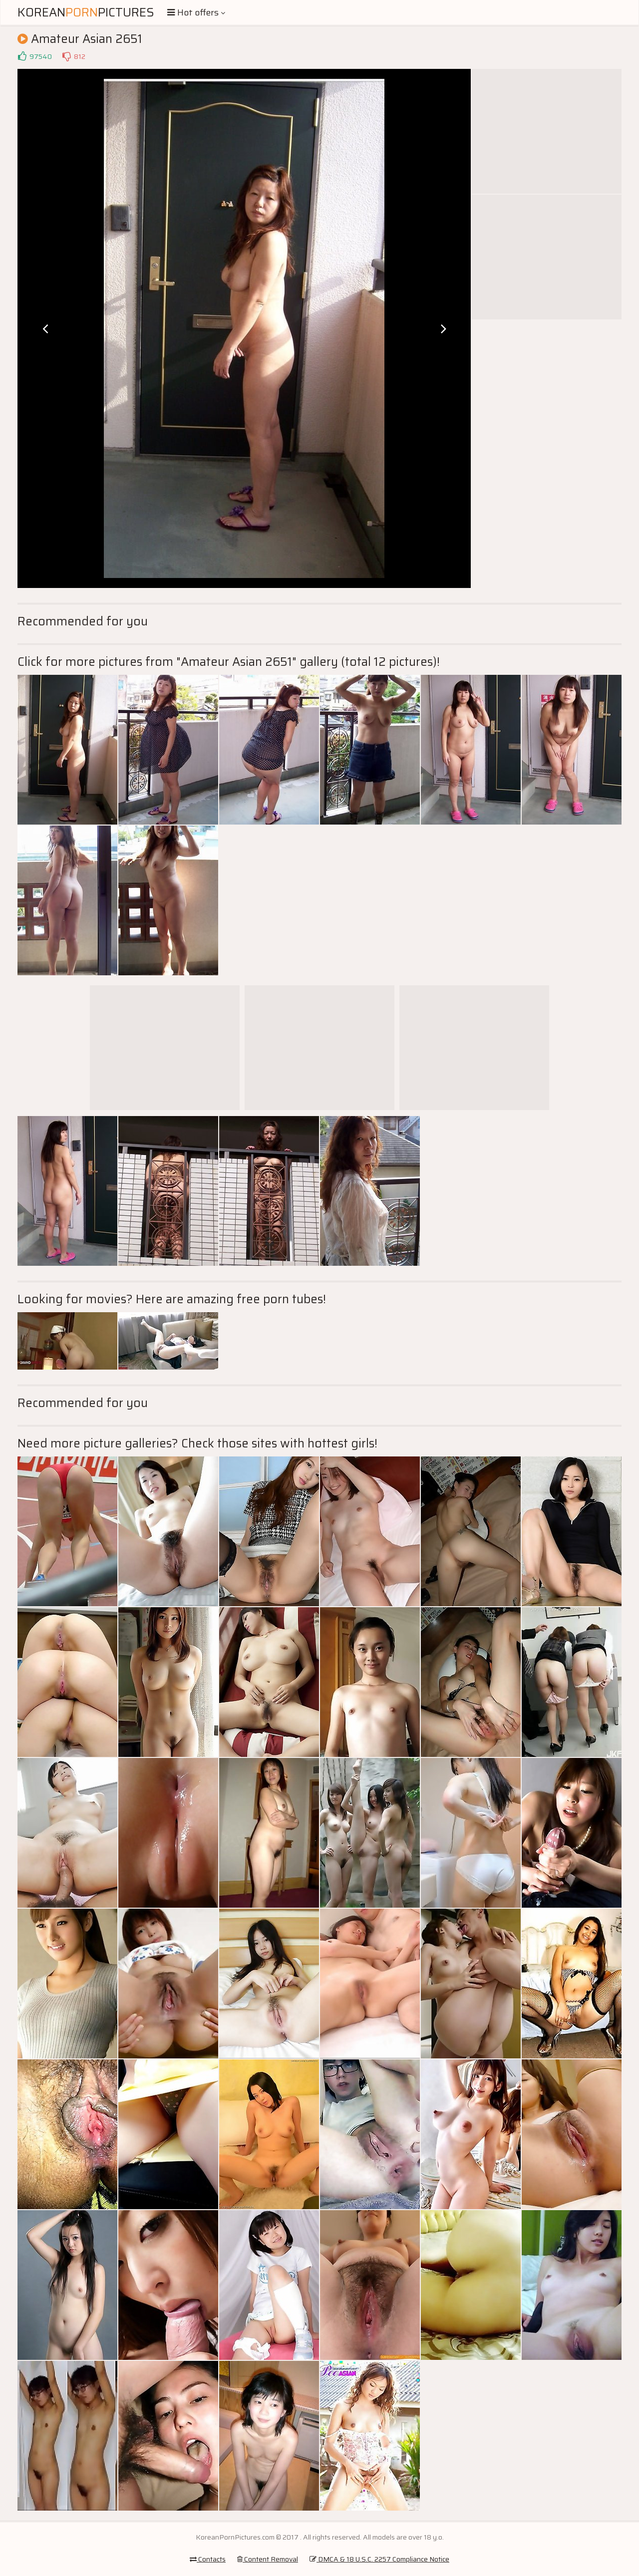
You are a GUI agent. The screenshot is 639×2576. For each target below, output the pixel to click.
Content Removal (267, 2559)
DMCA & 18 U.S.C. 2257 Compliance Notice (379, 2559)
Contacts (208, 2559)
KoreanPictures (85, 12)
